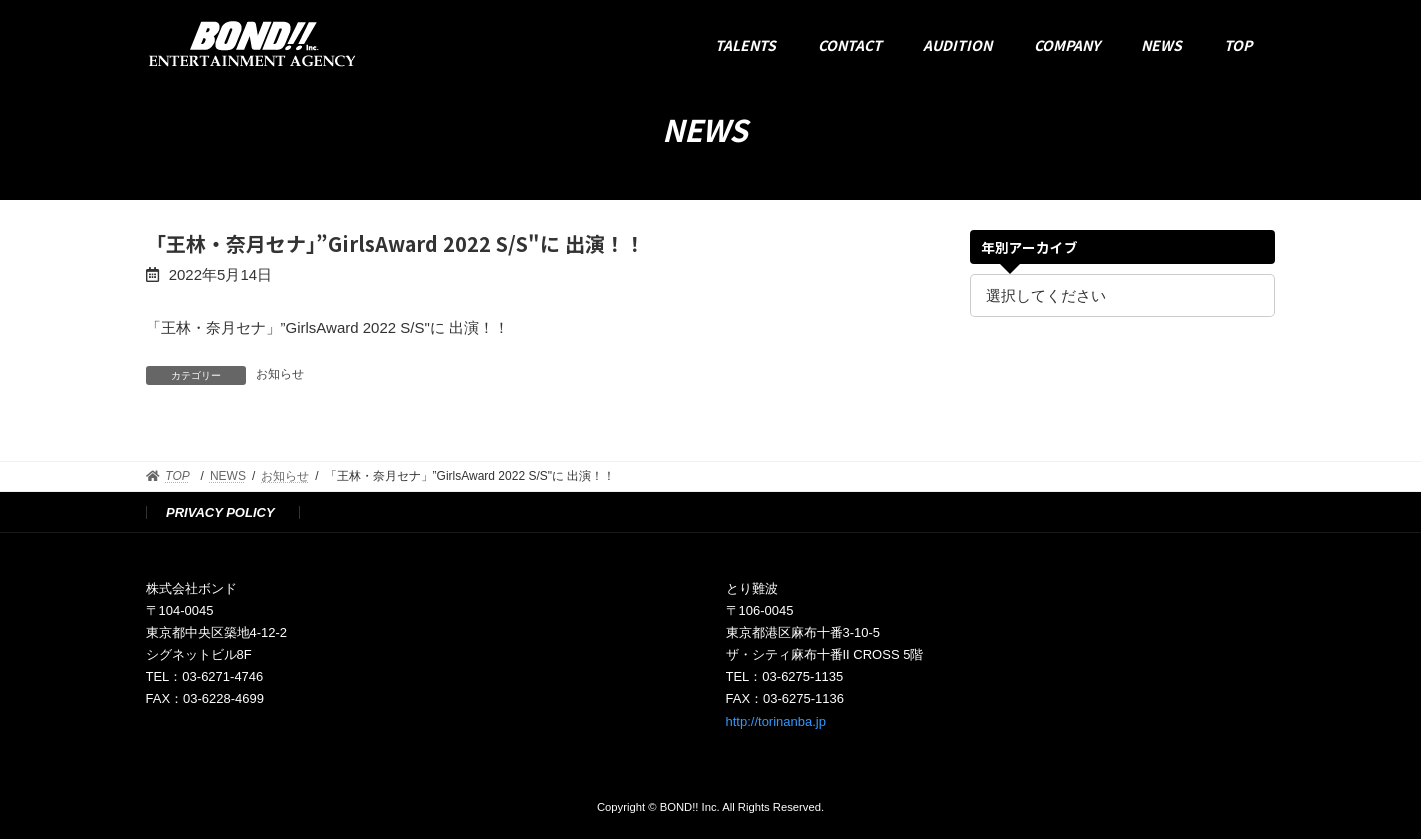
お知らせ (280, 374)
